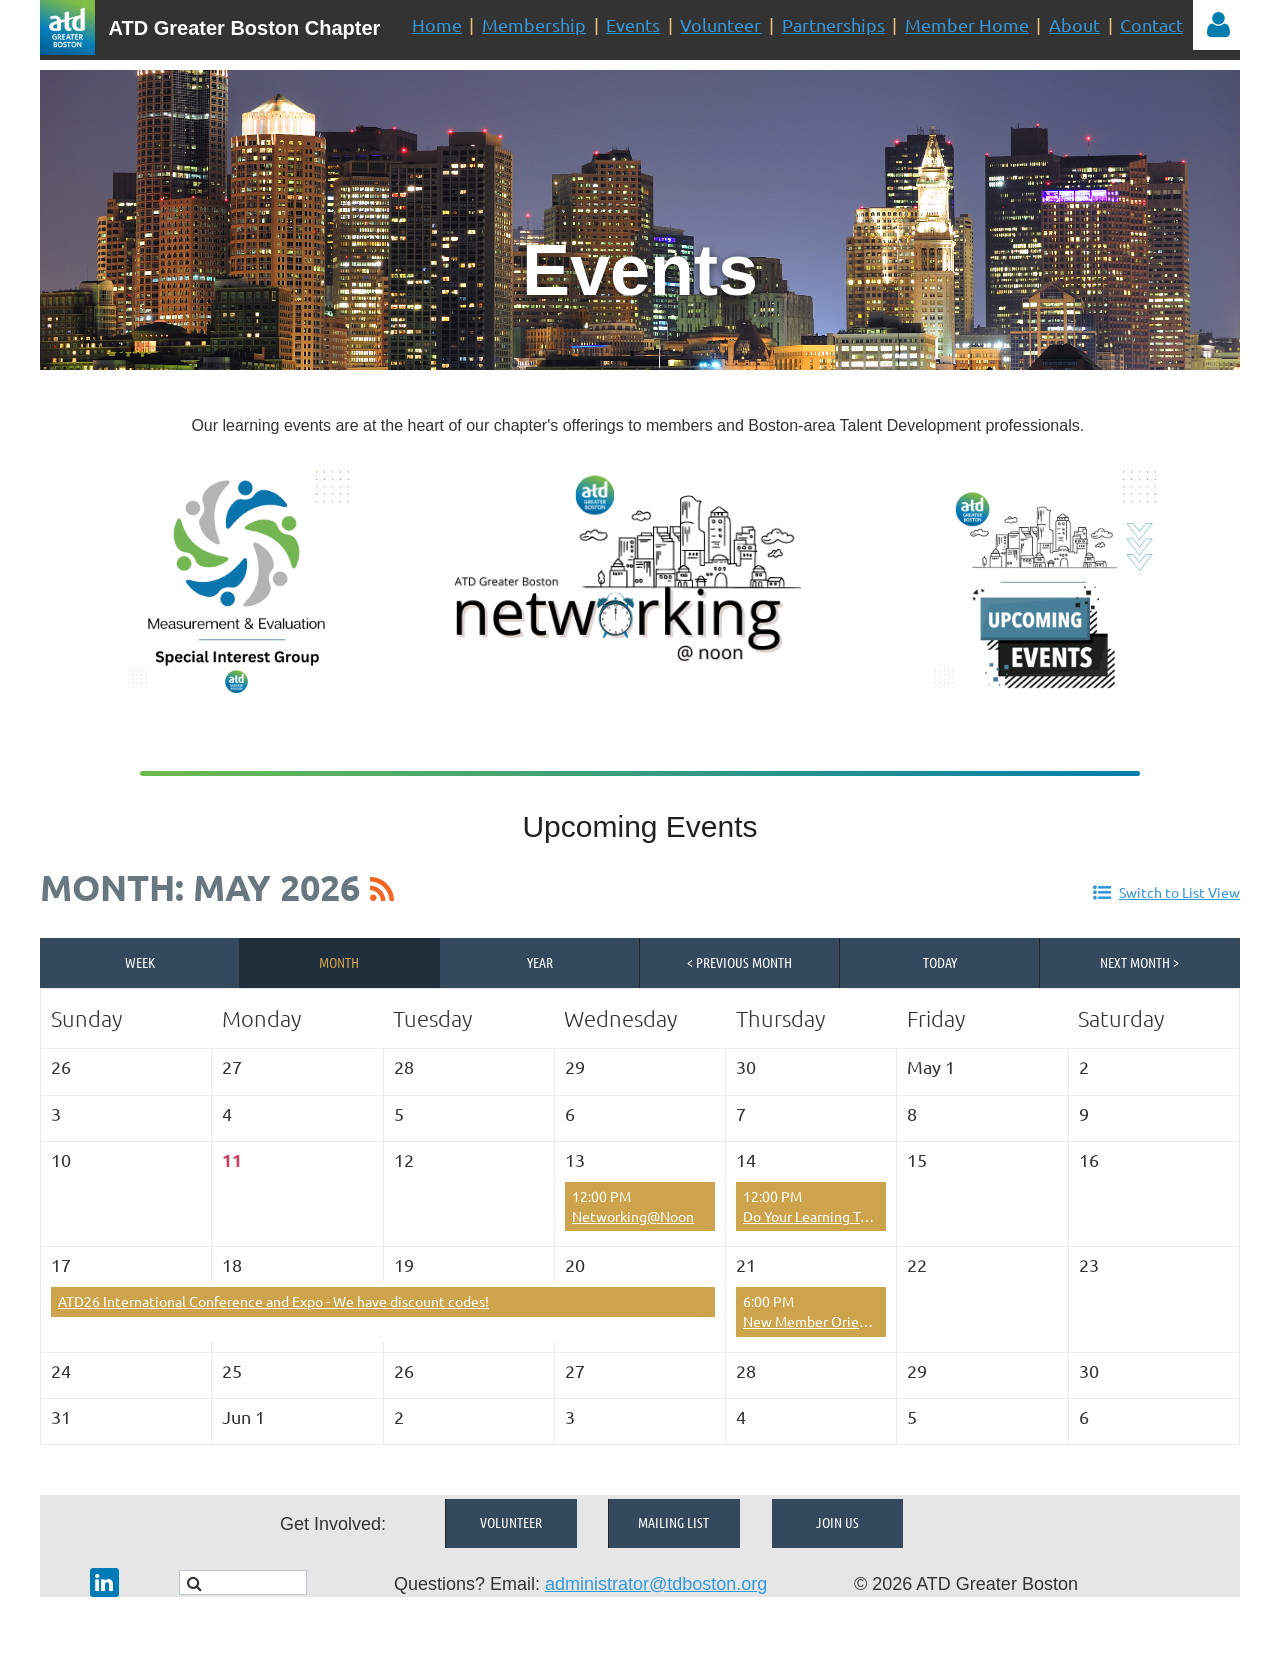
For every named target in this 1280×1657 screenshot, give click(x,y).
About (1074, 24)
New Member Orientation (824, 1321)
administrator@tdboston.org (656, 1584)
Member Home (967, 24)
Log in (1218, 25)
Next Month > (1139, 962)
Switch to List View (1179, 892)
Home (437, 24)
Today (940, 962)
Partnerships (833, 24)
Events (633, 24)
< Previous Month (739, 962)
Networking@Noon (633, 1216)
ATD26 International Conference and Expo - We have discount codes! (273, 1301)
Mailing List (673, 1522)
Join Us (837, 1522)
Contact (1151, 24)
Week (140, 962)
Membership (534, 24)
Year (540, 962)
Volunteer (720, 24)
